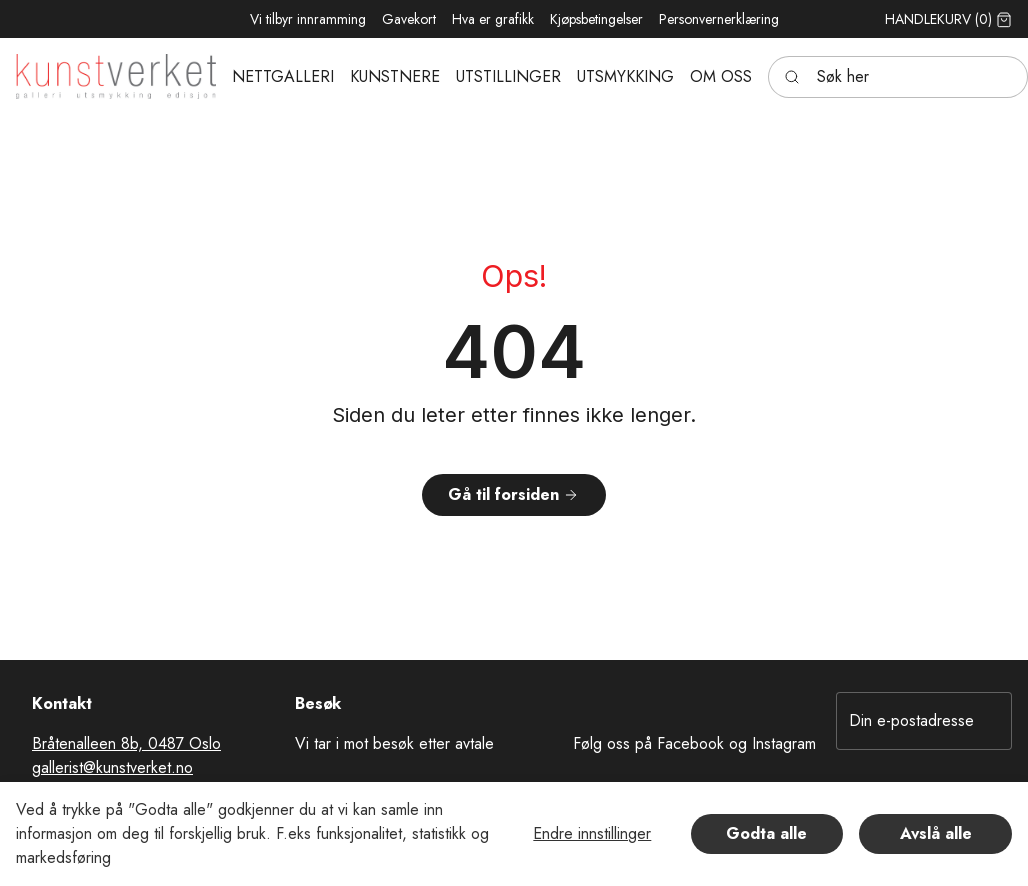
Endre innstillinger (592, 833)
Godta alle (766, 833)
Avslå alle (936, 833)
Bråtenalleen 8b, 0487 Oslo (126, 743)
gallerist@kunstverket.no (112, 767)
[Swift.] (116, 76)
